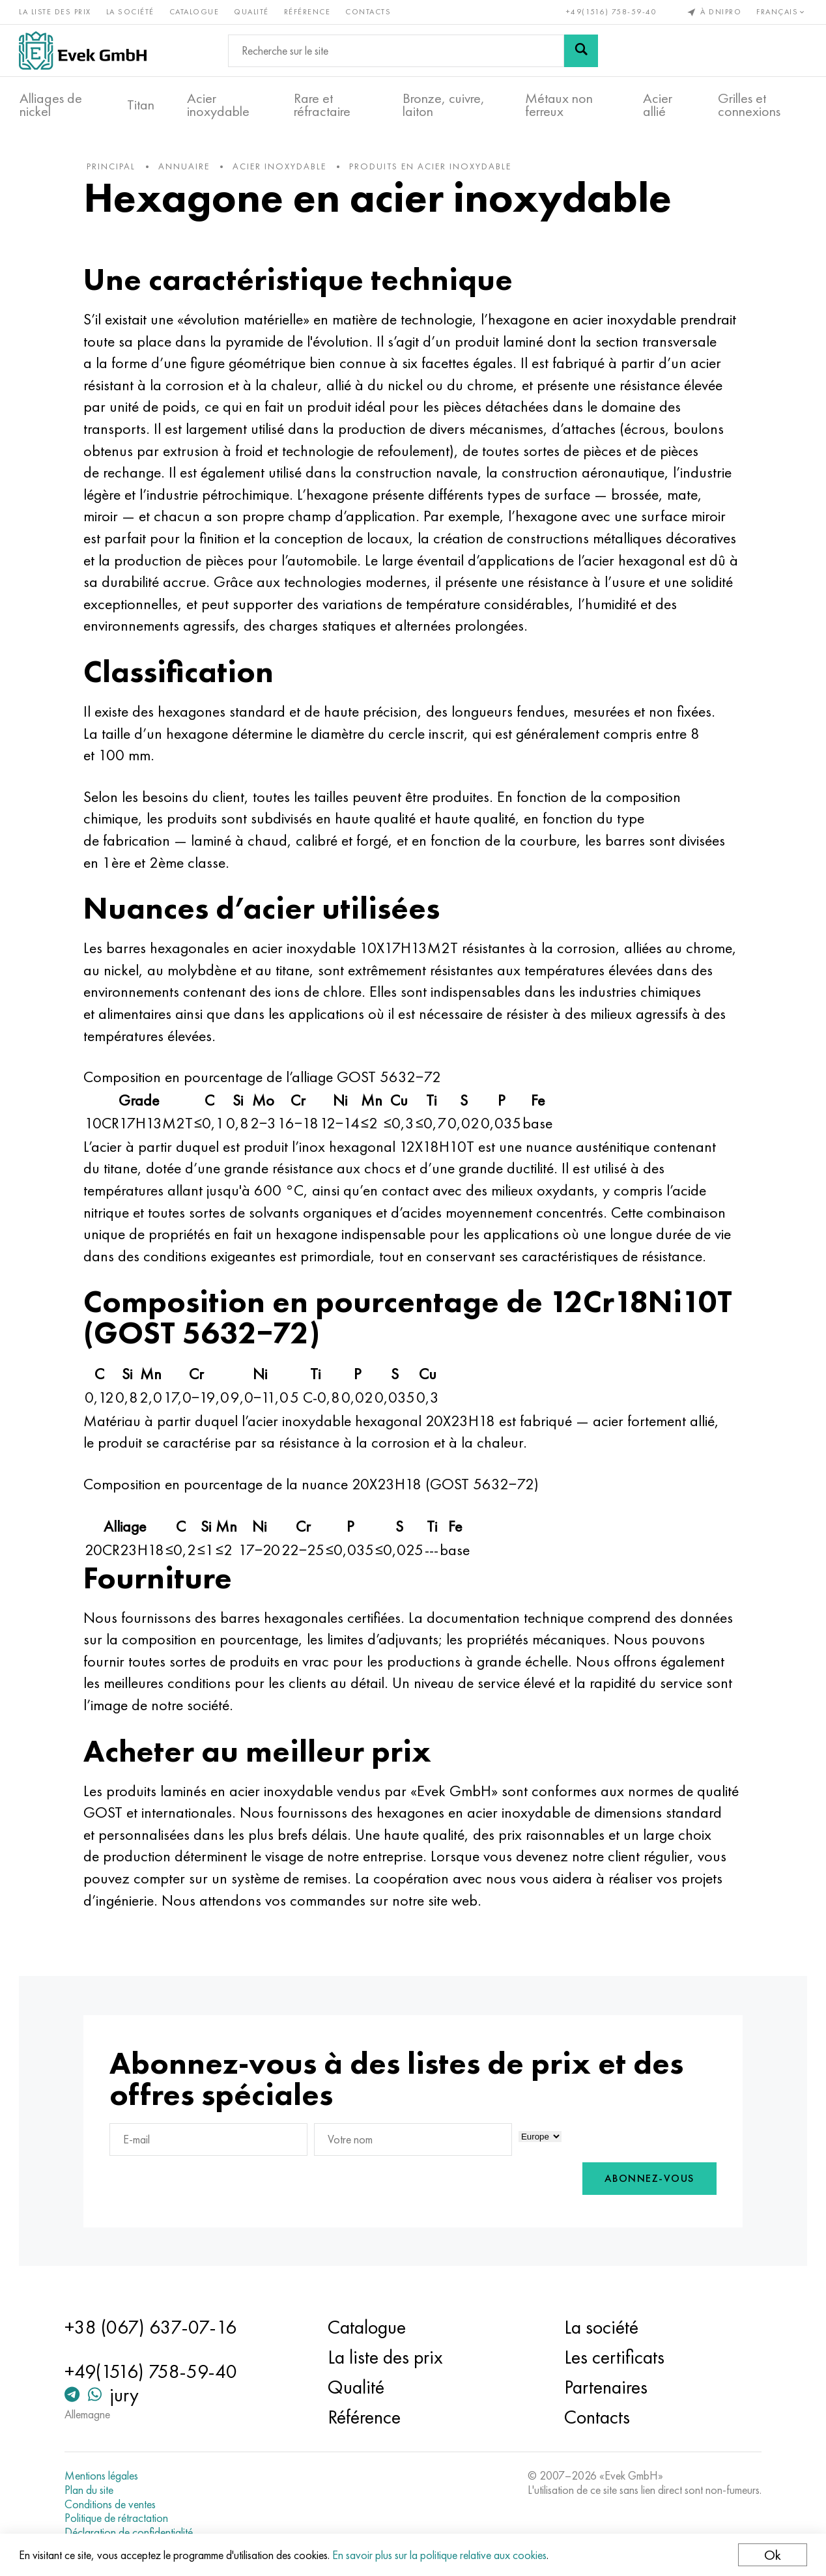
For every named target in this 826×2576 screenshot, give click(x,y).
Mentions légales (104, 2476)
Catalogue (195, 12)
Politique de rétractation (119, 2518)
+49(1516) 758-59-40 (611, 12)
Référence (308, 12)
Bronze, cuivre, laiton (444, 105)
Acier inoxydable (218, 105)
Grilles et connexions (749, 105)
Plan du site (91, 2490)
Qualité (252, 12)
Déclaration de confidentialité (131, 2532)
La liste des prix (56, 12)
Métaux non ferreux (559, 105)
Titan (140, 104)
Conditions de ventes (112, 2504)
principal (114, 169)
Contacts (369, 12)
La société (131, 12)
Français (781, 12)
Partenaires (605, 2387)
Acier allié (657, 105)
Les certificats (613, 2357)
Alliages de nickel (51, 105)
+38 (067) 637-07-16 (153, 2328)
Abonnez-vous (646, 2181)
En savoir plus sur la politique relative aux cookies (440, 2554)
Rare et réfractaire (322, 105)
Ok (771, 2554)
